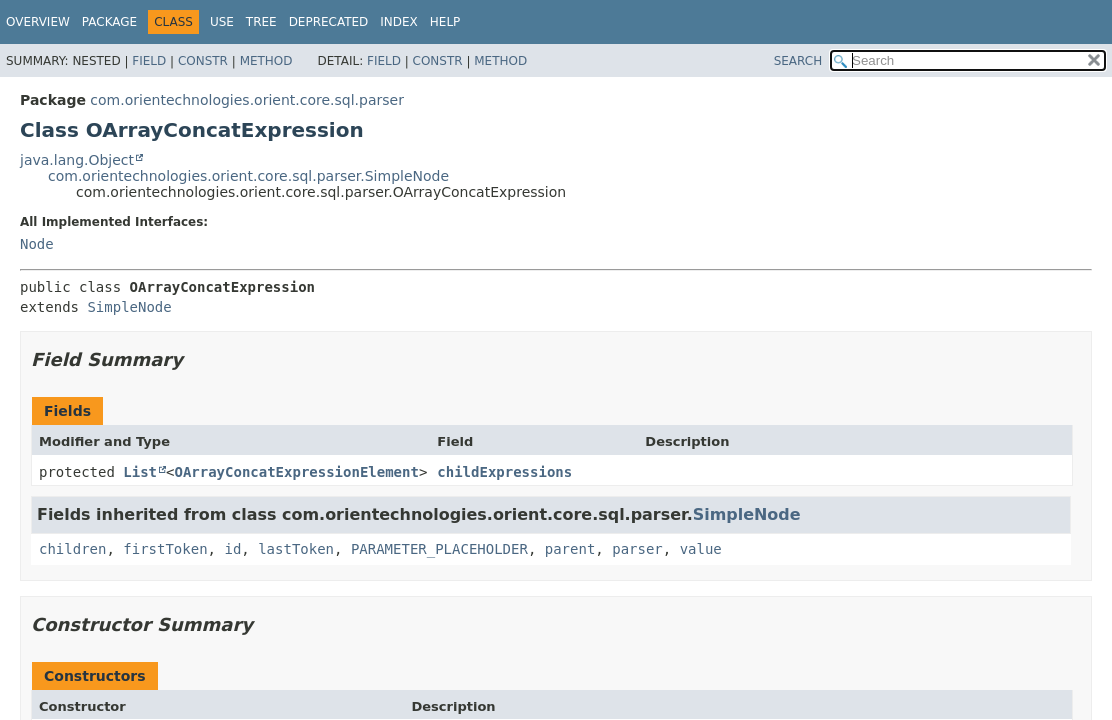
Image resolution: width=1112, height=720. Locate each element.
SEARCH (798, 61)
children (72, 549)
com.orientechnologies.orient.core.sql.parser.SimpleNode (248, 176)
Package (109, 22)
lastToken (296, 549)
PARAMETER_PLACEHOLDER (439, 549)
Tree (261, 22)
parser (637, 549)
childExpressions (504, 472)
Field (149, 61)
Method (266, 61)
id (232, 549)
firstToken (165, 549)
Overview (38, 22)
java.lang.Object (77, 160)
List (140, 472)
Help (445, 22)
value (701, 549)
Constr (203, 61)
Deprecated (329, 22)
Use (222, 22)
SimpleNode (129, 307)
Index (399, 22)
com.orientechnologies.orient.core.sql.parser (247, 100)
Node (37, 244)
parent (570, 549)
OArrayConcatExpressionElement (296, 472)
